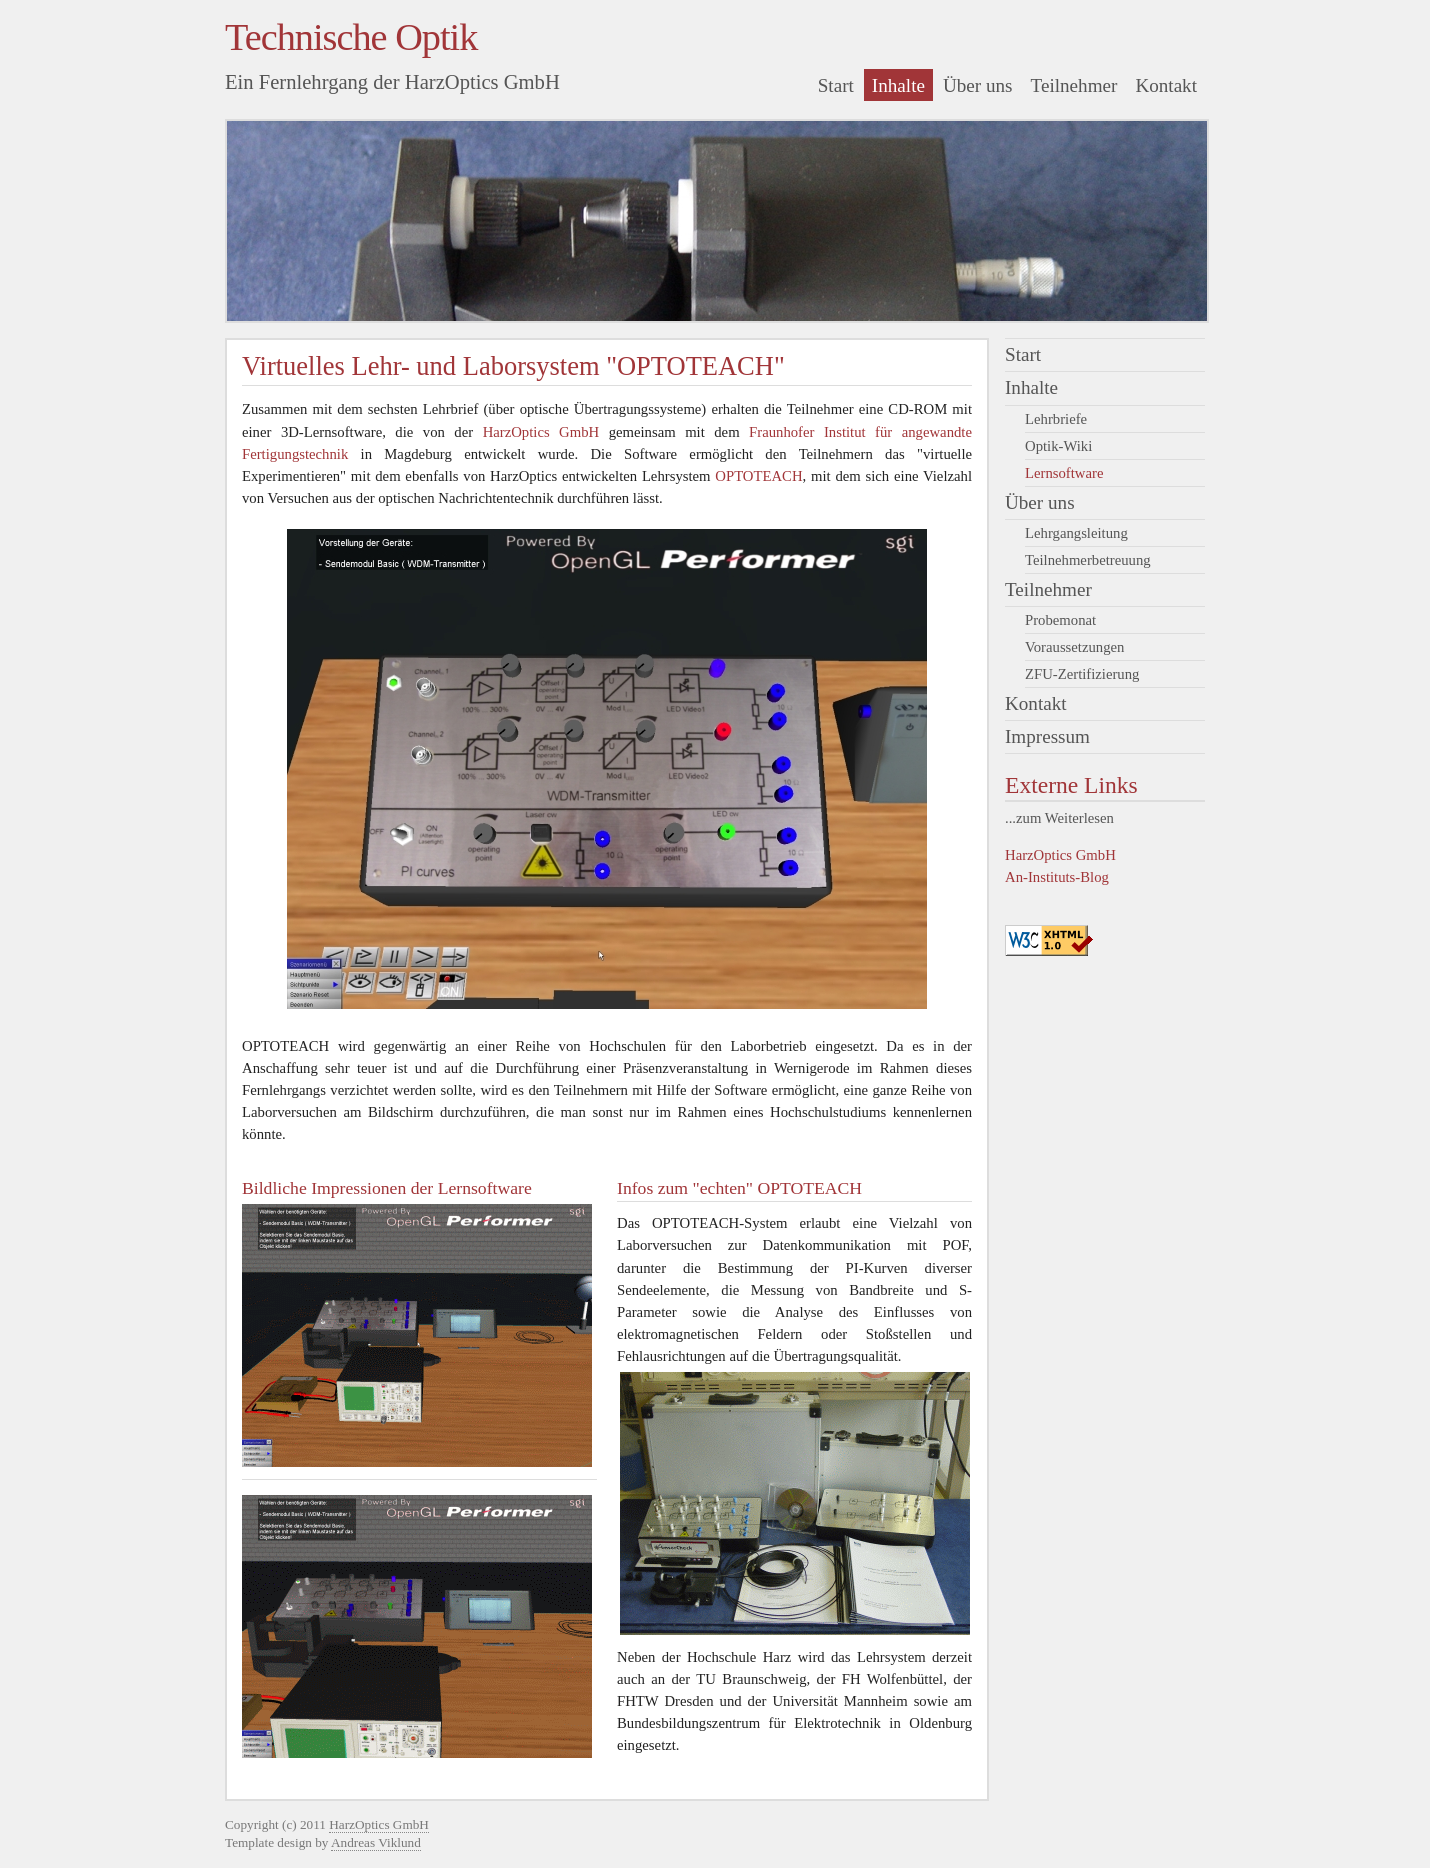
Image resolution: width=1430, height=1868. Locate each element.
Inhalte (898, 85)
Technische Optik (351, 37)
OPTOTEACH (758, 476)
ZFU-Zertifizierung (1082, 674)
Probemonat (1060, 620)
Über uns (978, 85)
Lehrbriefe (1056, 419)
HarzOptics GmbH (1060, 855)
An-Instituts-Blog (1057, 877)
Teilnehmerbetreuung (1088, 560)
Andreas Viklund (376, 1842)
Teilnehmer (1074, 85)
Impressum (1047, 736)
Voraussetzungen (1074, 647)
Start (836, 85)
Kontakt (1166, 85)
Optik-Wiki (1058, 446)
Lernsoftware (1064, 473)
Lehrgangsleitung (1076, 533)
